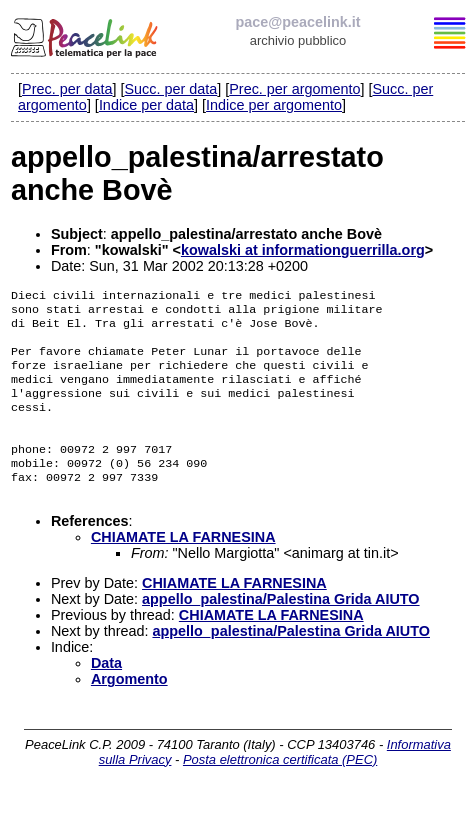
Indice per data (146, 105)
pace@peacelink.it (297, 22)
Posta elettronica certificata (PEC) (280, 789)
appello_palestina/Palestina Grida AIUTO (281, 629)
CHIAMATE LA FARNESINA (183, 567)
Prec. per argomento (294, 89)
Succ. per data (170, 89)
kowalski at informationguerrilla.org (303, 250)
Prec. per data (67, 89)
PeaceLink (86, 35)
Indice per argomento (274, 105)
